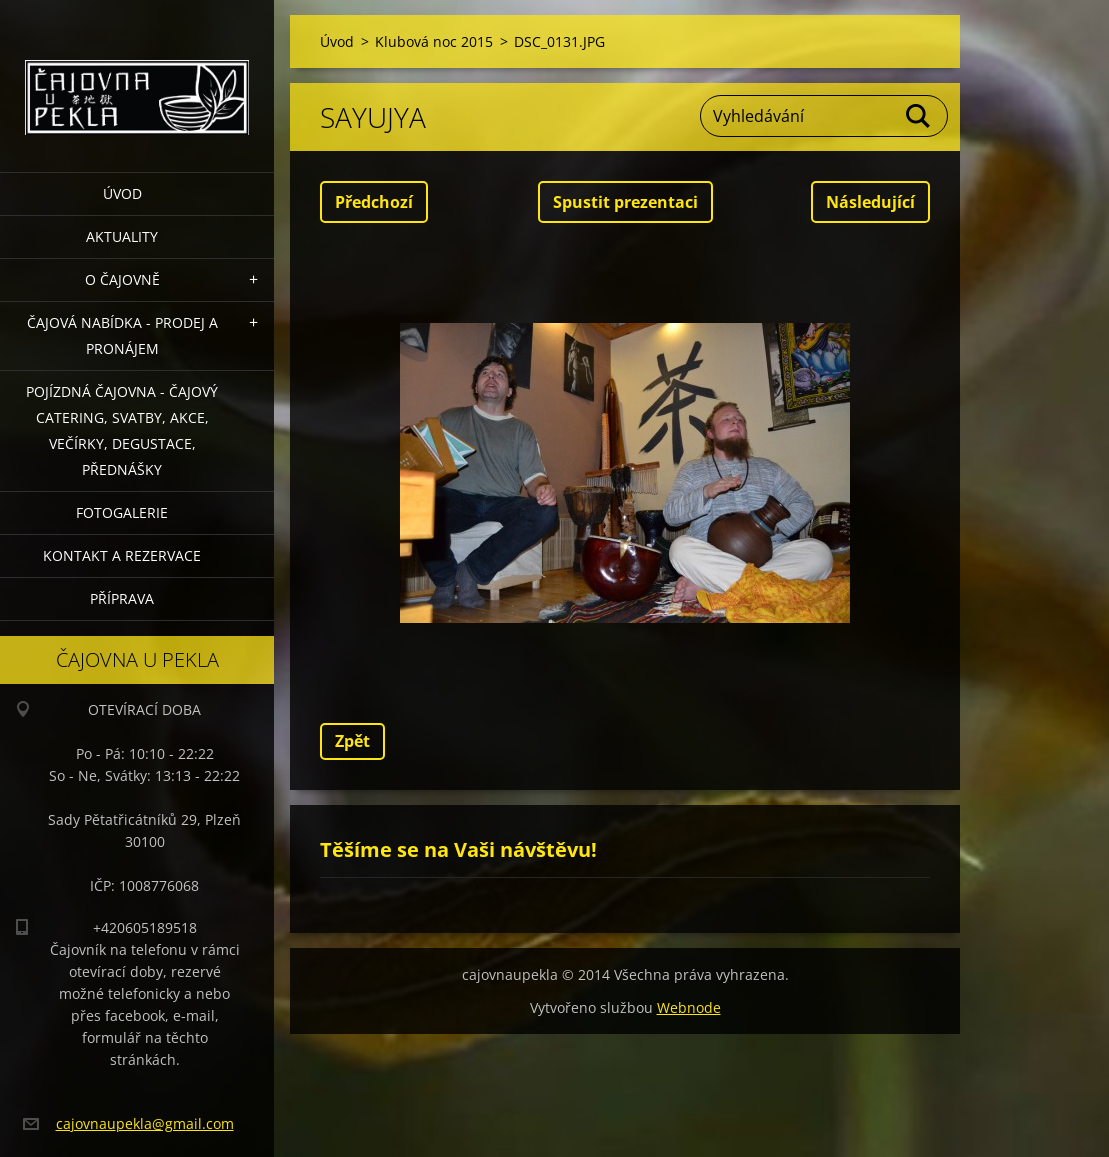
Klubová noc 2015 (434, 41)
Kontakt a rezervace (122, 555)
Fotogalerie (122, 512)
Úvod (122, 193)
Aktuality (122, 236)
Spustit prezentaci (625, 202)
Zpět (352, 741)
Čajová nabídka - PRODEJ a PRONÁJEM (122, 335)
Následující (870, 202)
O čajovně (122, 279)
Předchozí (374, 202)
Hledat (919, 116)
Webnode (689, 1007)
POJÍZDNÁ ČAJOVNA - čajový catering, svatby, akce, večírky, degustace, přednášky (122, 430)
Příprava (122, 598)
